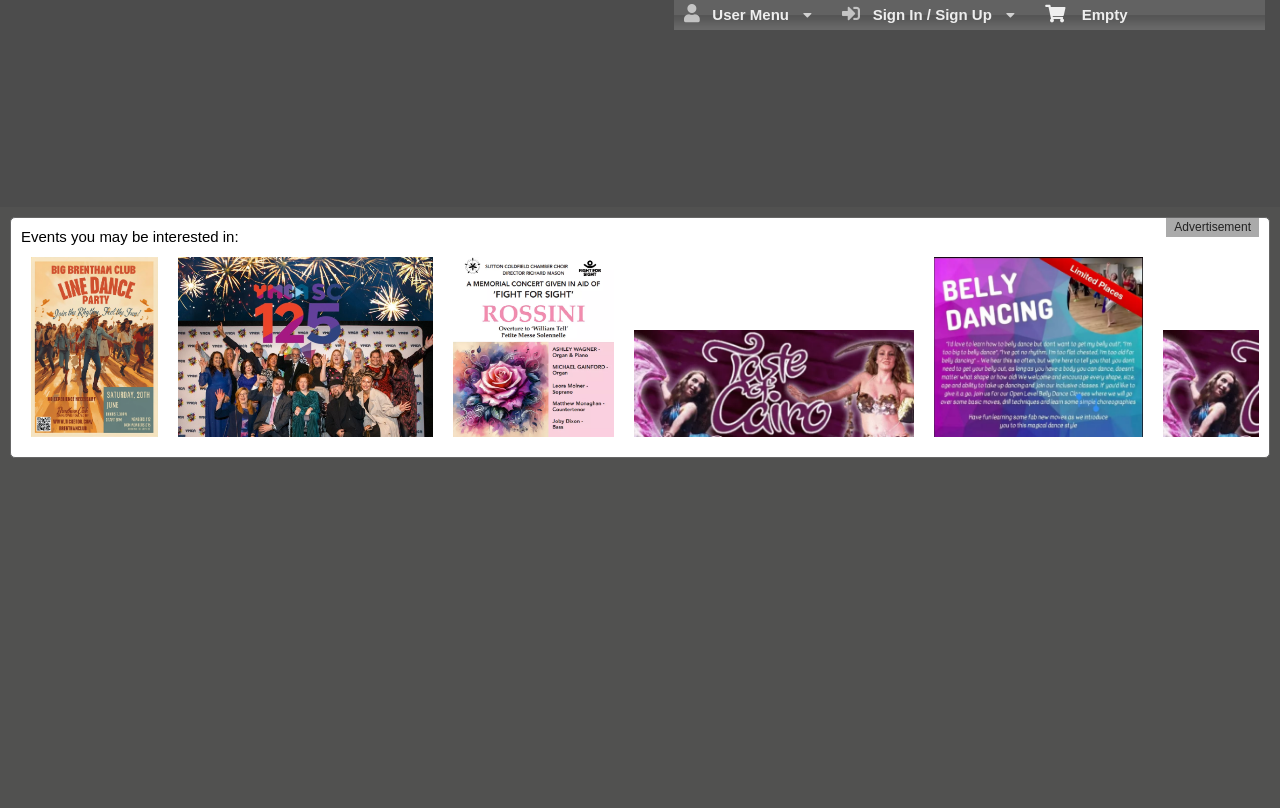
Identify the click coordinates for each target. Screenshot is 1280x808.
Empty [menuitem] (1086, 13)
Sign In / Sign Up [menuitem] (928, 14)
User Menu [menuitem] (748, 14)
